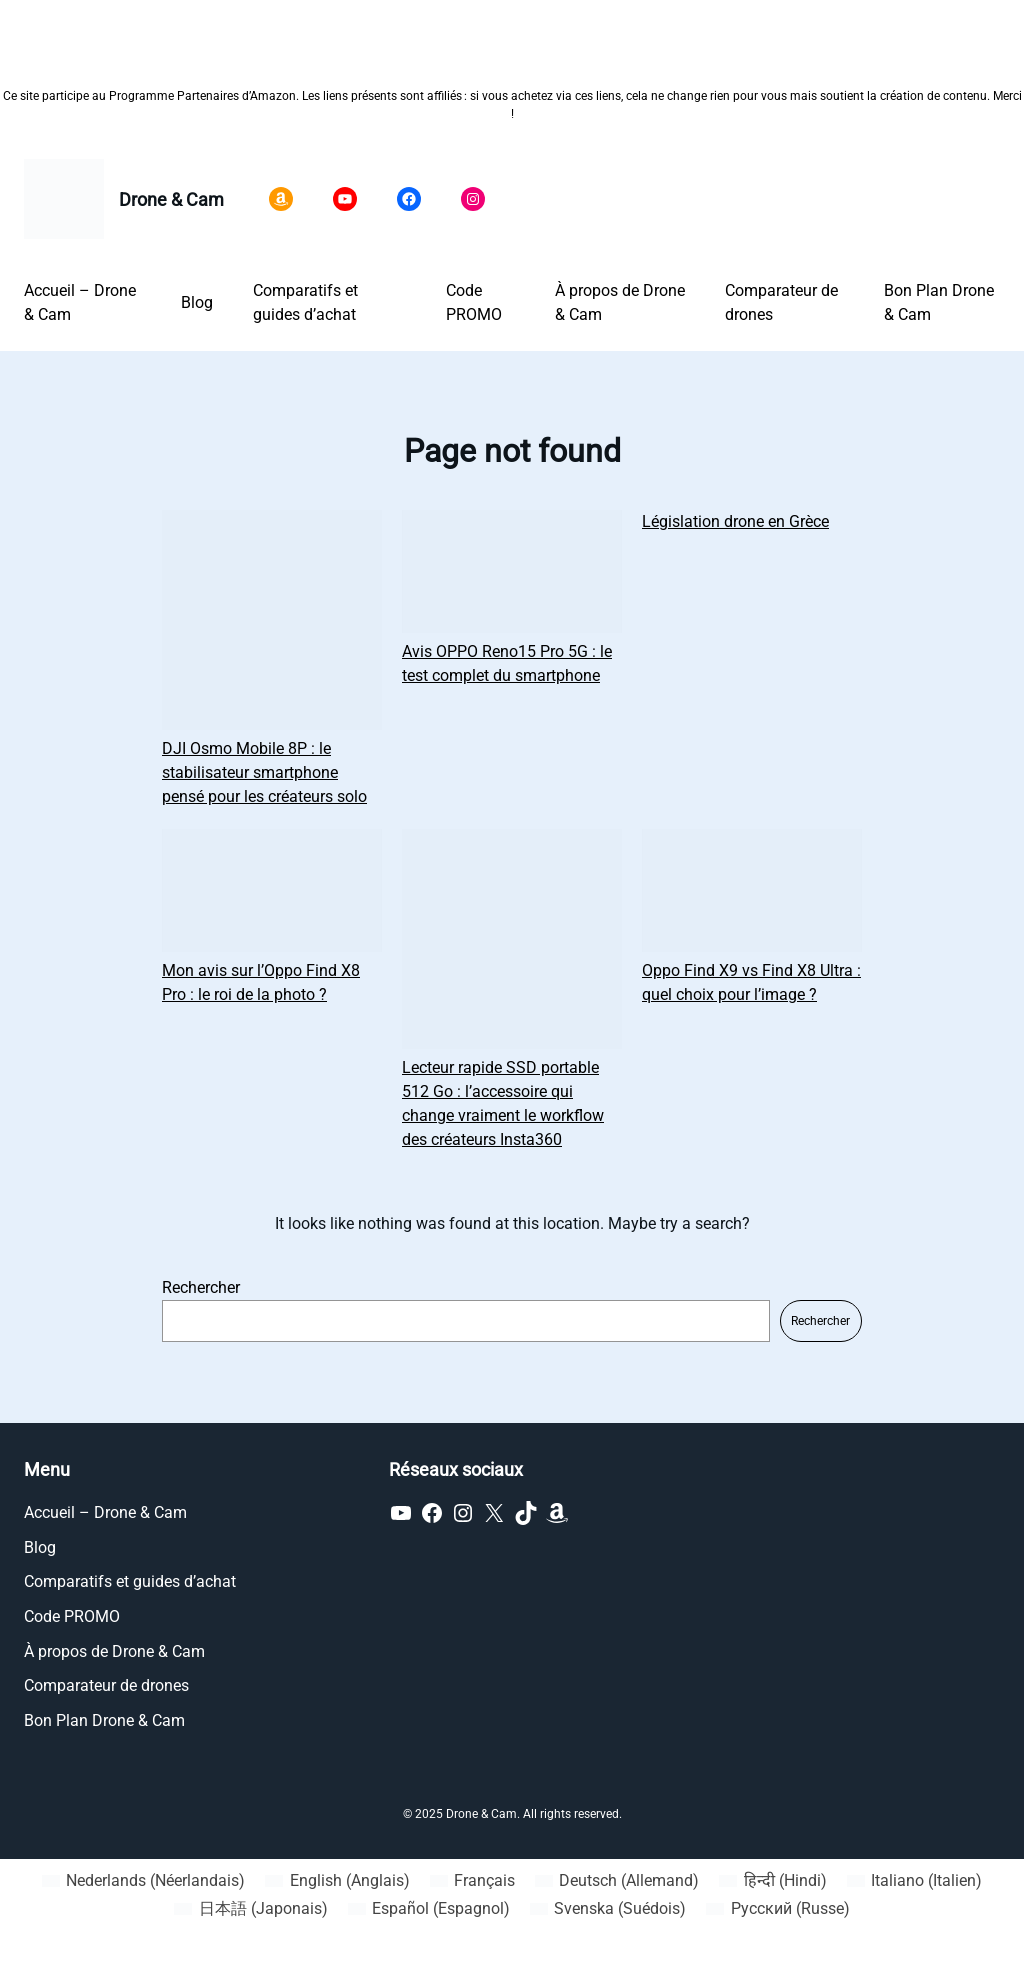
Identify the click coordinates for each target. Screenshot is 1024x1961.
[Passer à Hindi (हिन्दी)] (772, 1881)
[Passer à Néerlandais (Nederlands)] (143, 1881)
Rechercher (201, 1287)
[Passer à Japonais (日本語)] (250, 1909)
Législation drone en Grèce (735, 521)
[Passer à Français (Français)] (472, 1881)
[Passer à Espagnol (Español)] (429, 1909)
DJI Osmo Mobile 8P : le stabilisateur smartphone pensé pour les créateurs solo (264, 772)
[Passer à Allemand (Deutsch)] (617, 1881)
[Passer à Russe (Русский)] (777, 1909)
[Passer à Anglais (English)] (337, 1881)
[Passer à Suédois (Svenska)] (608, 1909)
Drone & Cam (171, 199)
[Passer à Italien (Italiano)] (914, 1881)
